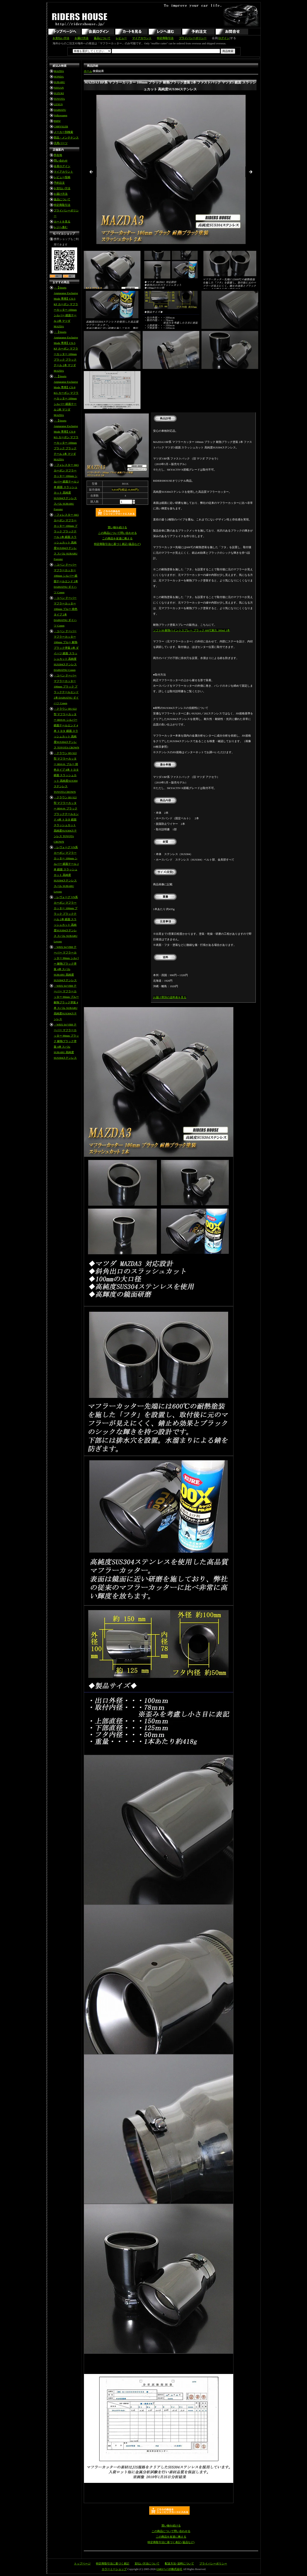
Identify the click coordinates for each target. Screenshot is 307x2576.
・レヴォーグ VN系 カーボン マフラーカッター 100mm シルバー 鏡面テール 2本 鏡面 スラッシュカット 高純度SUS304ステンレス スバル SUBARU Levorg (66, 869)
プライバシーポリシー (193, 38)
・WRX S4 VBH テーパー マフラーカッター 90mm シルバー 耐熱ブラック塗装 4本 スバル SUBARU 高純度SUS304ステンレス (66, 963)
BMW (57, 121)
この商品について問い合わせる (117, 533)
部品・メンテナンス (66, 137)
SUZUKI (59, 93)
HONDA (59, 76)
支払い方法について (147, 2563)
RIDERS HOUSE (80, 19)
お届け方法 (81, 38)
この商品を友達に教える (117, 538)
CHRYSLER (61, 126)
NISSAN (59, 87)
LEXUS (58, 104)
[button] (91, 171)
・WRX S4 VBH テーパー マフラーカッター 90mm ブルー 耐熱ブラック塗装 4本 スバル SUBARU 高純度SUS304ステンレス (66, 1002)
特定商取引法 (165, 38)
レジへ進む (61, 227)
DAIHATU (60, 109)
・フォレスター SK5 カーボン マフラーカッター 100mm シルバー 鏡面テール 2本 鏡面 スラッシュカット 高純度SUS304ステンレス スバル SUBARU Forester (66, 487)
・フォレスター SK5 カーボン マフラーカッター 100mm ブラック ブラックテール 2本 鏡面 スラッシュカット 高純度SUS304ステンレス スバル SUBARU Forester (66, 537)
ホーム (88, 71)
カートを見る (62, 221)
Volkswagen (60, 115)
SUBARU (59, 82)
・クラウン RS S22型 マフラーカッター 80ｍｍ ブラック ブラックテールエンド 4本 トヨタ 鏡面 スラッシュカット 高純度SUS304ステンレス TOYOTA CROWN (66, 819)
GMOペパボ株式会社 (169, 2569)
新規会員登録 (102, 521)
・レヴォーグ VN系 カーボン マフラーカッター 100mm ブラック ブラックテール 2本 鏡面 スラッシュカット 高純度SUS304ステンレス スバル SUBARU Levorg (66, 919)
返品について (102, 38)
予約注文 (59, 182)
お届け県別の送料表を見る (169, 997)
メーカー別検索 (63, 132)
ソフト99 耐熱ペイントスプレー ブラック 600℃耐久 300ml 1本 (191, 630)
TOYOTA (59, 98)
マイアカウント (142, 38)
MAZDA (59, 71)
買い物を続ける (117, 527)
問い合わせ (61, 160)
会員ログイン (62, 166)
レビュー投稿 (62, 177)
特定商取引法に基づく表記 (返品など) (117, 544)
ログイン (223, 38)
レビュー (121, 38)
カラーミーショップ (114, 2569)
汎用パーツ (61, 143)
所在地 (58, 155)
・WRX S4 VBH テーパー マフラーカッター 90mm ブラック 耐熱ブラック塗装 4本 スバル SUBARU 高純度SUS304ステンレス (66, 1041)
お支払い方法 (61, 38)
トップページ (82, 2563)
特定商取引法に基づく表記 (112, 2563)
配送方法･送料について (179, 2563)
